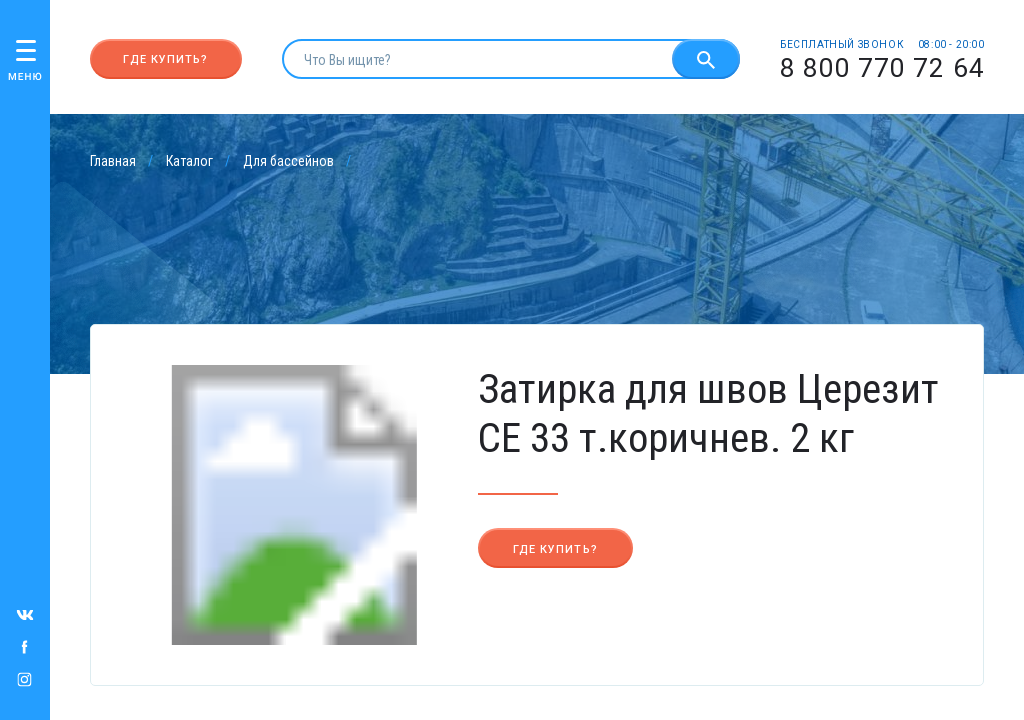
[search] (477, 59)
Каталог (189, 161)
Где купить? (165, 59)
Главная (113, 161)
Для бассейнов (288, 161)
